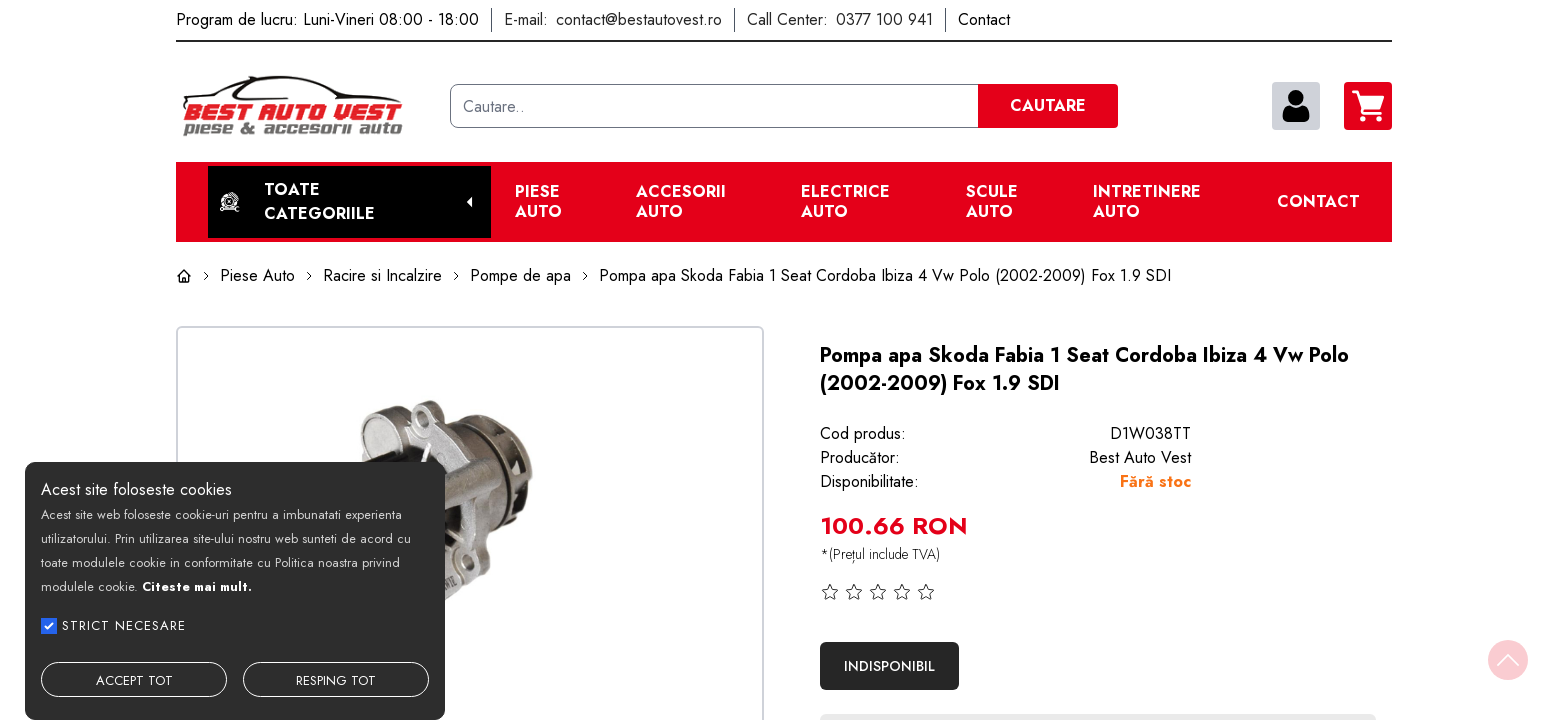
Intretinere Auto (1147, 202)
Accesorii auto (681, 202)
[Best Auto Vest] (305, 106)
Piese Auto (538, 202)
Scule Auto (992, 202)
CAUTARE (1048, 105)
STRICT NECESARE (124, 625)
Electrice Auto (845, 202)
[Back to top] (1508, 660)
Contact (1318, 202)
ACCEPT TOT (134, 680)
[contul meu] (1296, 106)
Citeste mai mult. (197, 586)
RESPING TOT (336, 680)
